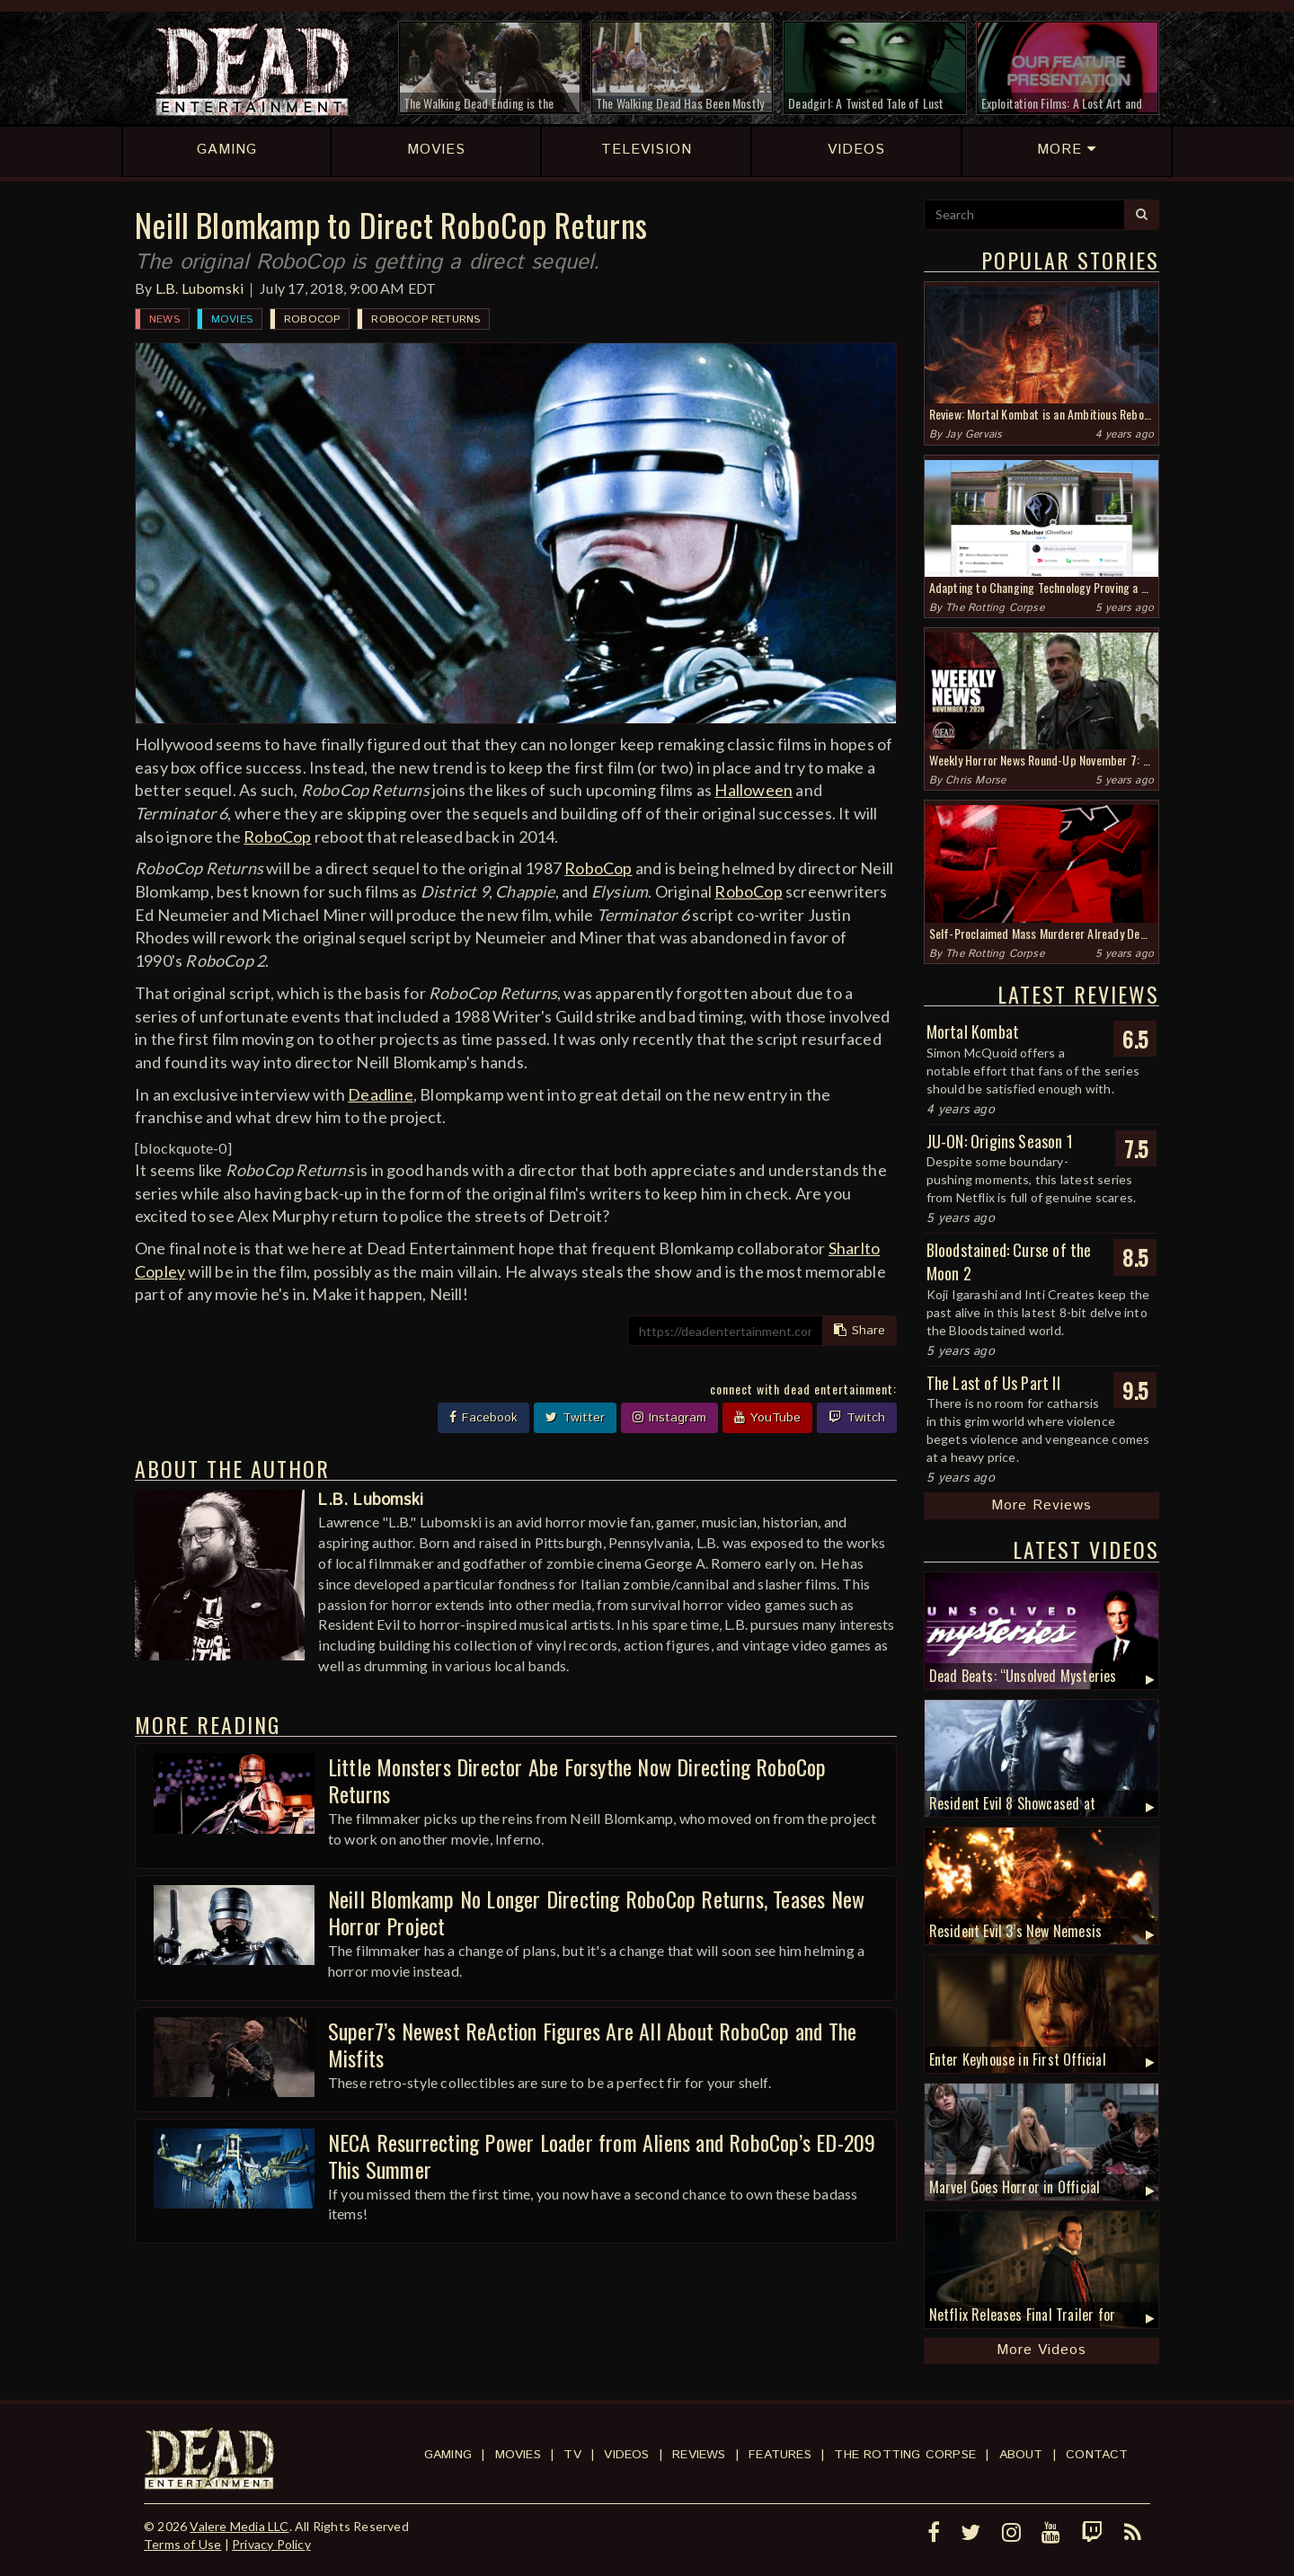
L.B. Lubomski (199, 288)
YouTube (767, 1418)
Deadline (380, 1094)
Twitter (575, 1418)
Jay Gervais (973, 434)
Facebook (483, 1418)
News (164, 319)
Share (859, 1331)
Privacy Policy (271, 2544)
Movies (232, 319)
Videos (626, 2455)
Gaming (448, 2455)
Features (780, 2455)
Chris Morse (975, 780)
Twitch (857, 1418)
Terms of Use (182, 2544)
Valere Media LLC (239, 2526)
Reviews (698, 2455)
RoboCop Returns (425, 319)
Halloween (753, 790)
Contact (1097, 2455)
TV (572, 2455)
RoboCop (312, 319)
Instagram (669, 1418)
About (1021, 2455)
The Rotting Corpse (994, 607)
